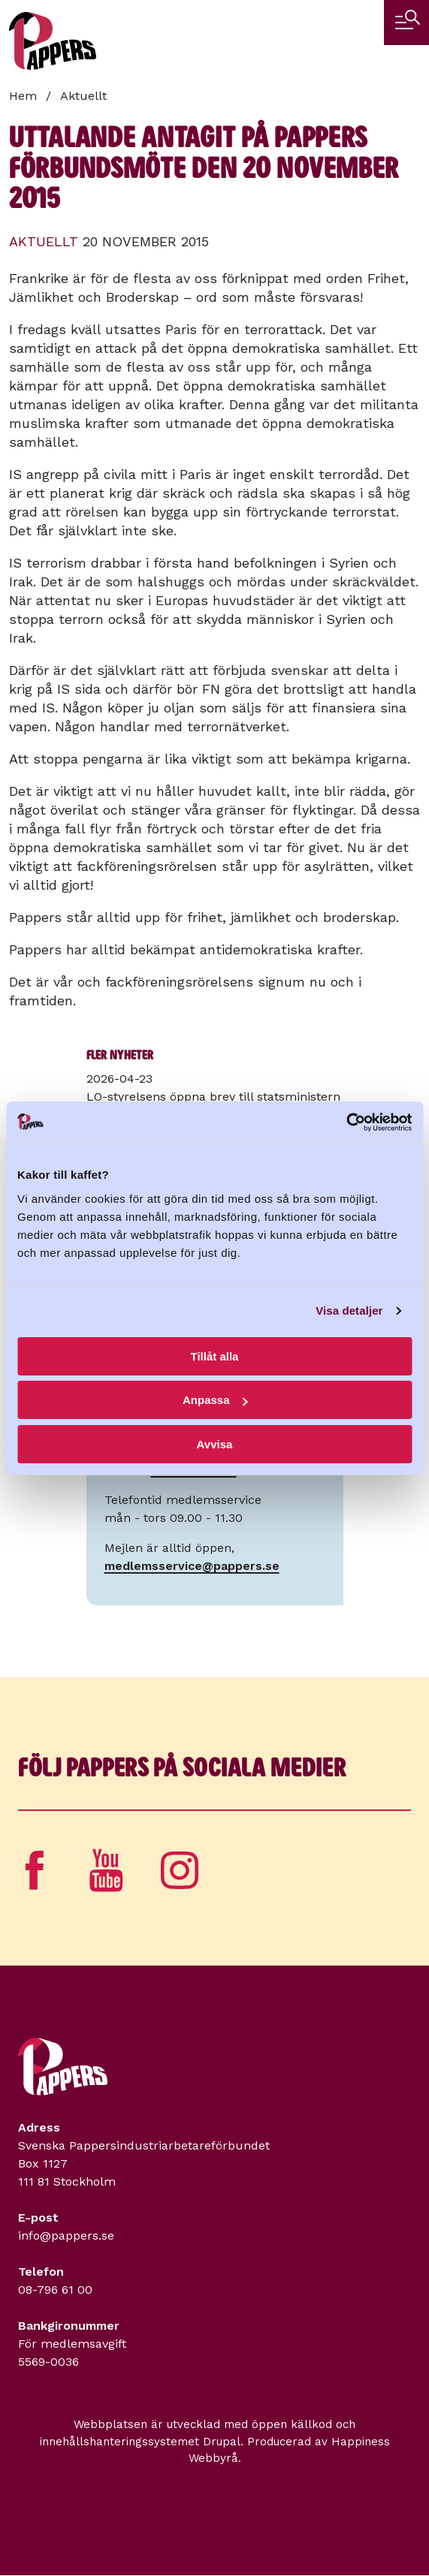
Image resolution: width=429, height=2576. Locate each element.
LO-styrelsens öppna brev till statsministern (213, 1096)
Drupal (221, 2441)
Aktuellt (83, 96)
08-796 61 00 (55, 2289)
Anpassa (215, 1399)
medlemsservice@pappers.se (191, 1566)
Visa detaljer (349, 1310)
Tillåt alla (215, 1356)
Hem (23, 96)
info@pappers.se (66, 2235)
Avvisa (215, 1444)
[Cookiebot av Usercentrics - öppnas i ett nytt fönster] (346, 1122)
